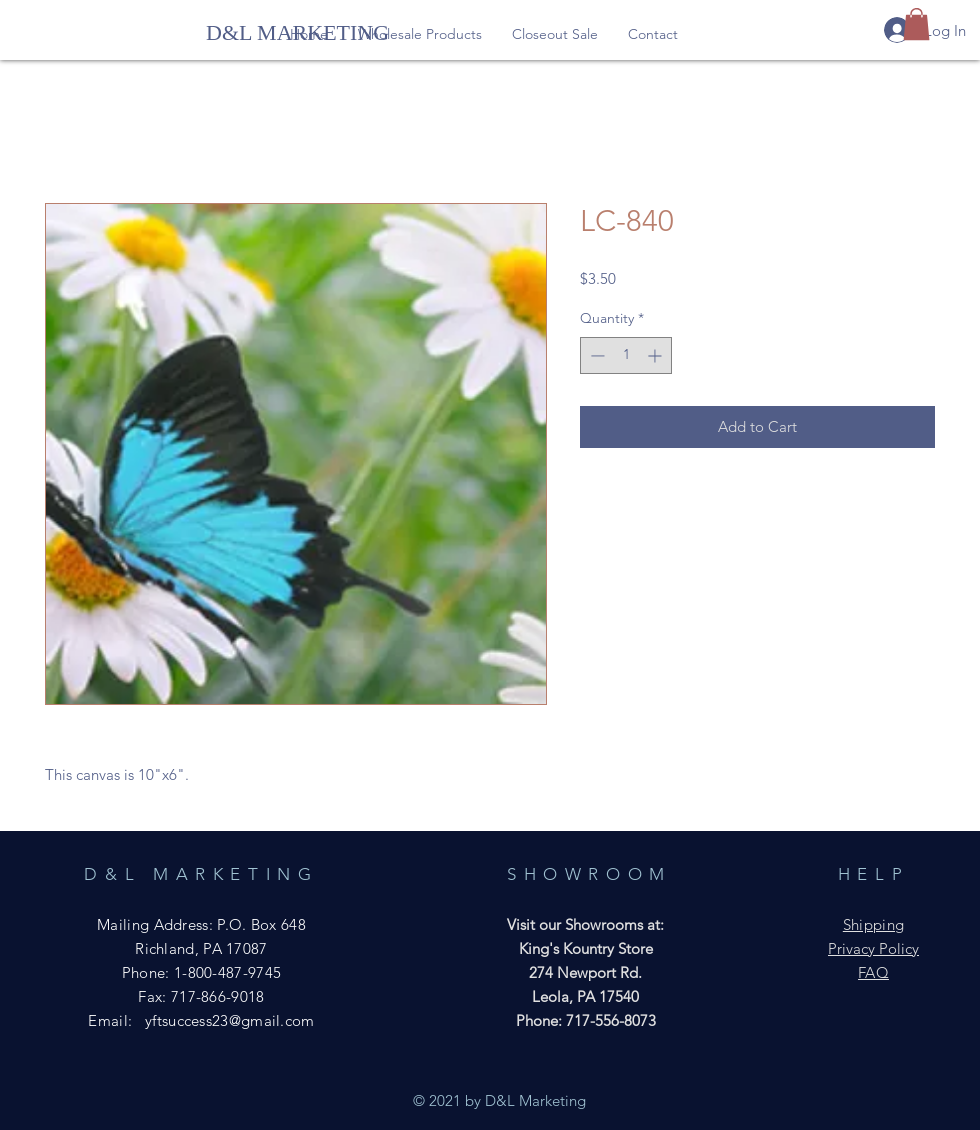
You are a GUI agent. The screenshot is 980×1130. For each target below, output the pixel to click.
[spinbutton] (626, 355)
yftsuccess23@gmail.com (230, 1020)
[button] (420, 34)
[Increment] (656, 355)
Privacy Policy (873, 948)
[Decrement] (595, 355)
